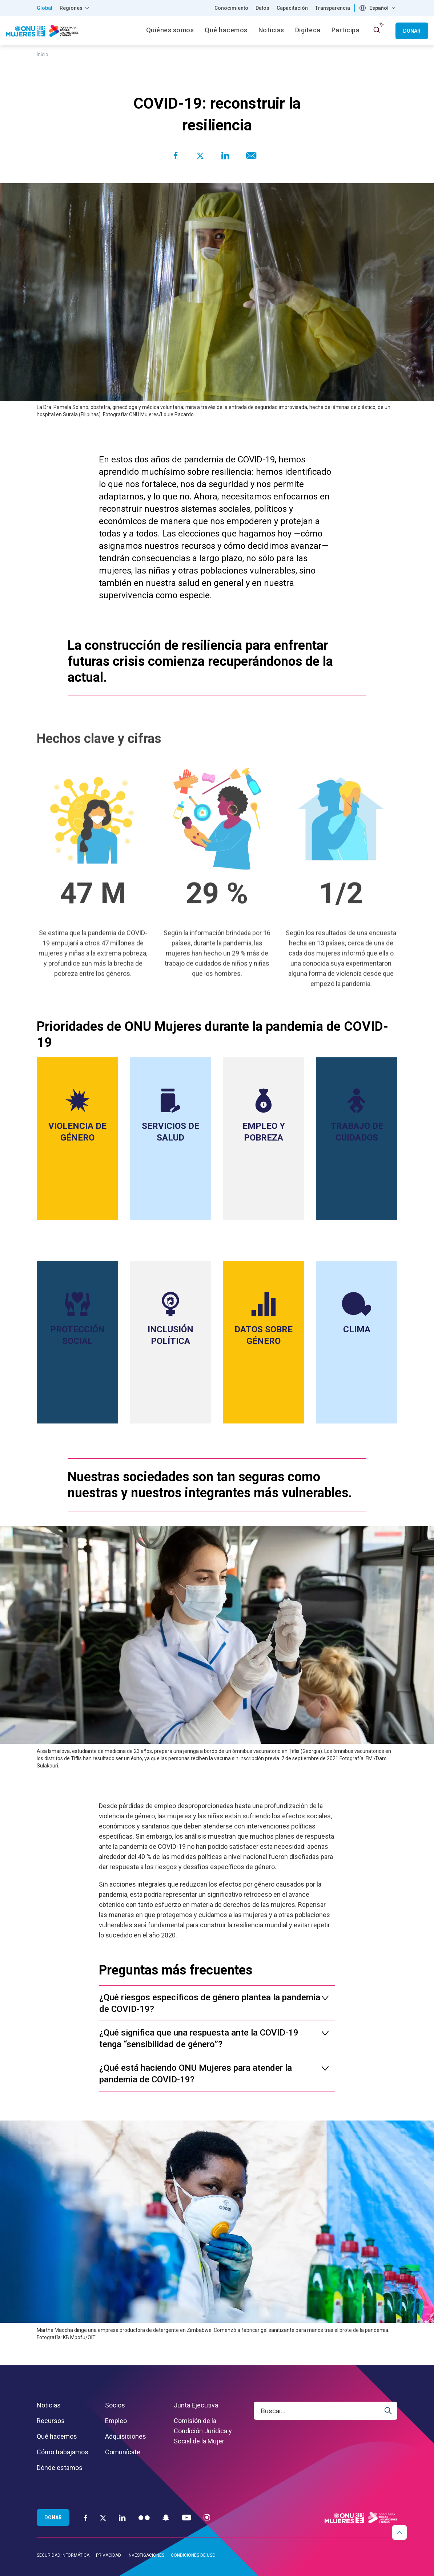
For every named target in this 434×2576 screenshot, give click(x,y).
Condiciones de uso (193, 2555)
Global (44, 8)
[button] (399, 2532)
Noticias (49, 2405)
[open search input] (377, 30)
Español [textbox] (379, 8)
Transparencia (332, 8)
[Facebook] (85, 2517)
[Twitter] (103, 2517)
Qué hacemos (57, 2436)
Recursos (51, 2421)
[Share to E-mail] (250, 155)
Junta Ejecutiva (196, 2405)
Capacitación (292, 8)
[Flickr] (144, 2517)
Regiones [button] (71, 8)
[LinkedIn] (122, 2517)
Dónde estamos (60, 2467)
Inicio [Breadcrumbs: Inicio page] (42, 54)
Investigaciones (146, 2555)
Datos (262, 8)
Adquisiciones (125, 2436)
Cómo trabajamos (62, 2452)
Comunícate (122, 2452)
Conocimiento (231, 8)
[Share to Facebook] (175, 155)
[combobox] (378, 8)
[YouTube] (186, 2517)
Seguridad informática (63, 2555)
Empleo (116, 2421)
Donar (412, 31)
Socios (115, 2405)
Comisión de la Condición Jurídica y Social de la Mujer (203, 2431)
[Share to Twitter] (200, 155)
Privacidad (108, 2555)
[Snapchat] (165, 2517)
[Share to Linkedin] (225, 155)
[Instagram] (207, 2517)
